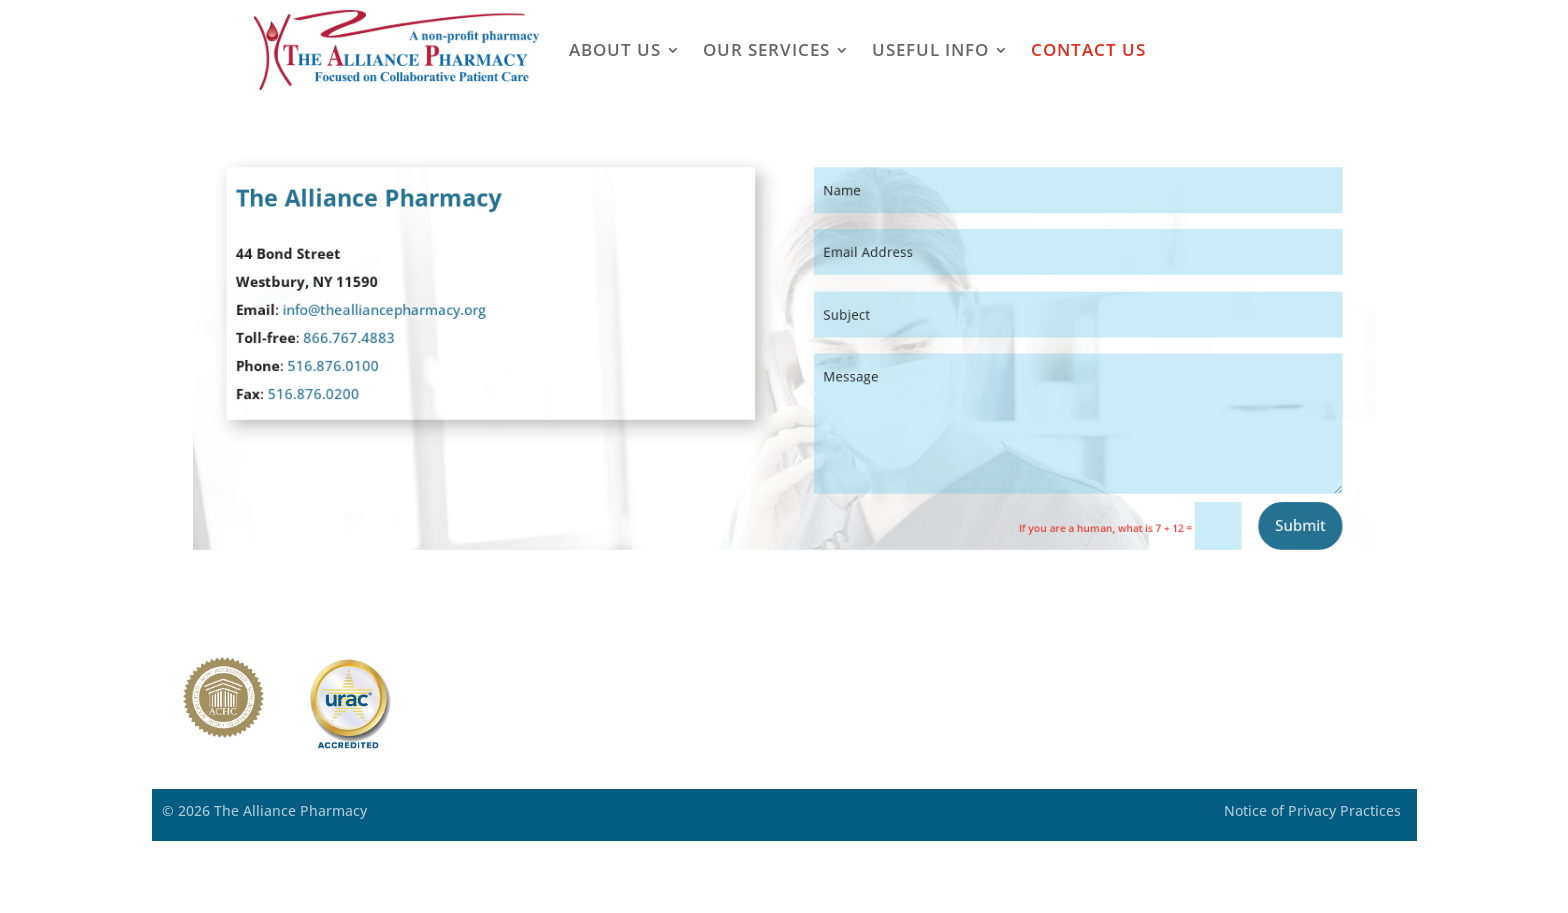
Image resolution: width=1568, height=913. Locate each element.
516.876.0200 (344, 390)
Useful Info (930, 49)
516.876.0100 (363, 364)
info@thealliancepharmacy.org (410, 312)
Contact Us (1088, 49)
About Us (615, 49)
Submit (1264, 514)
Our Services (766, 49)
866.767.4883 (378, 338)
